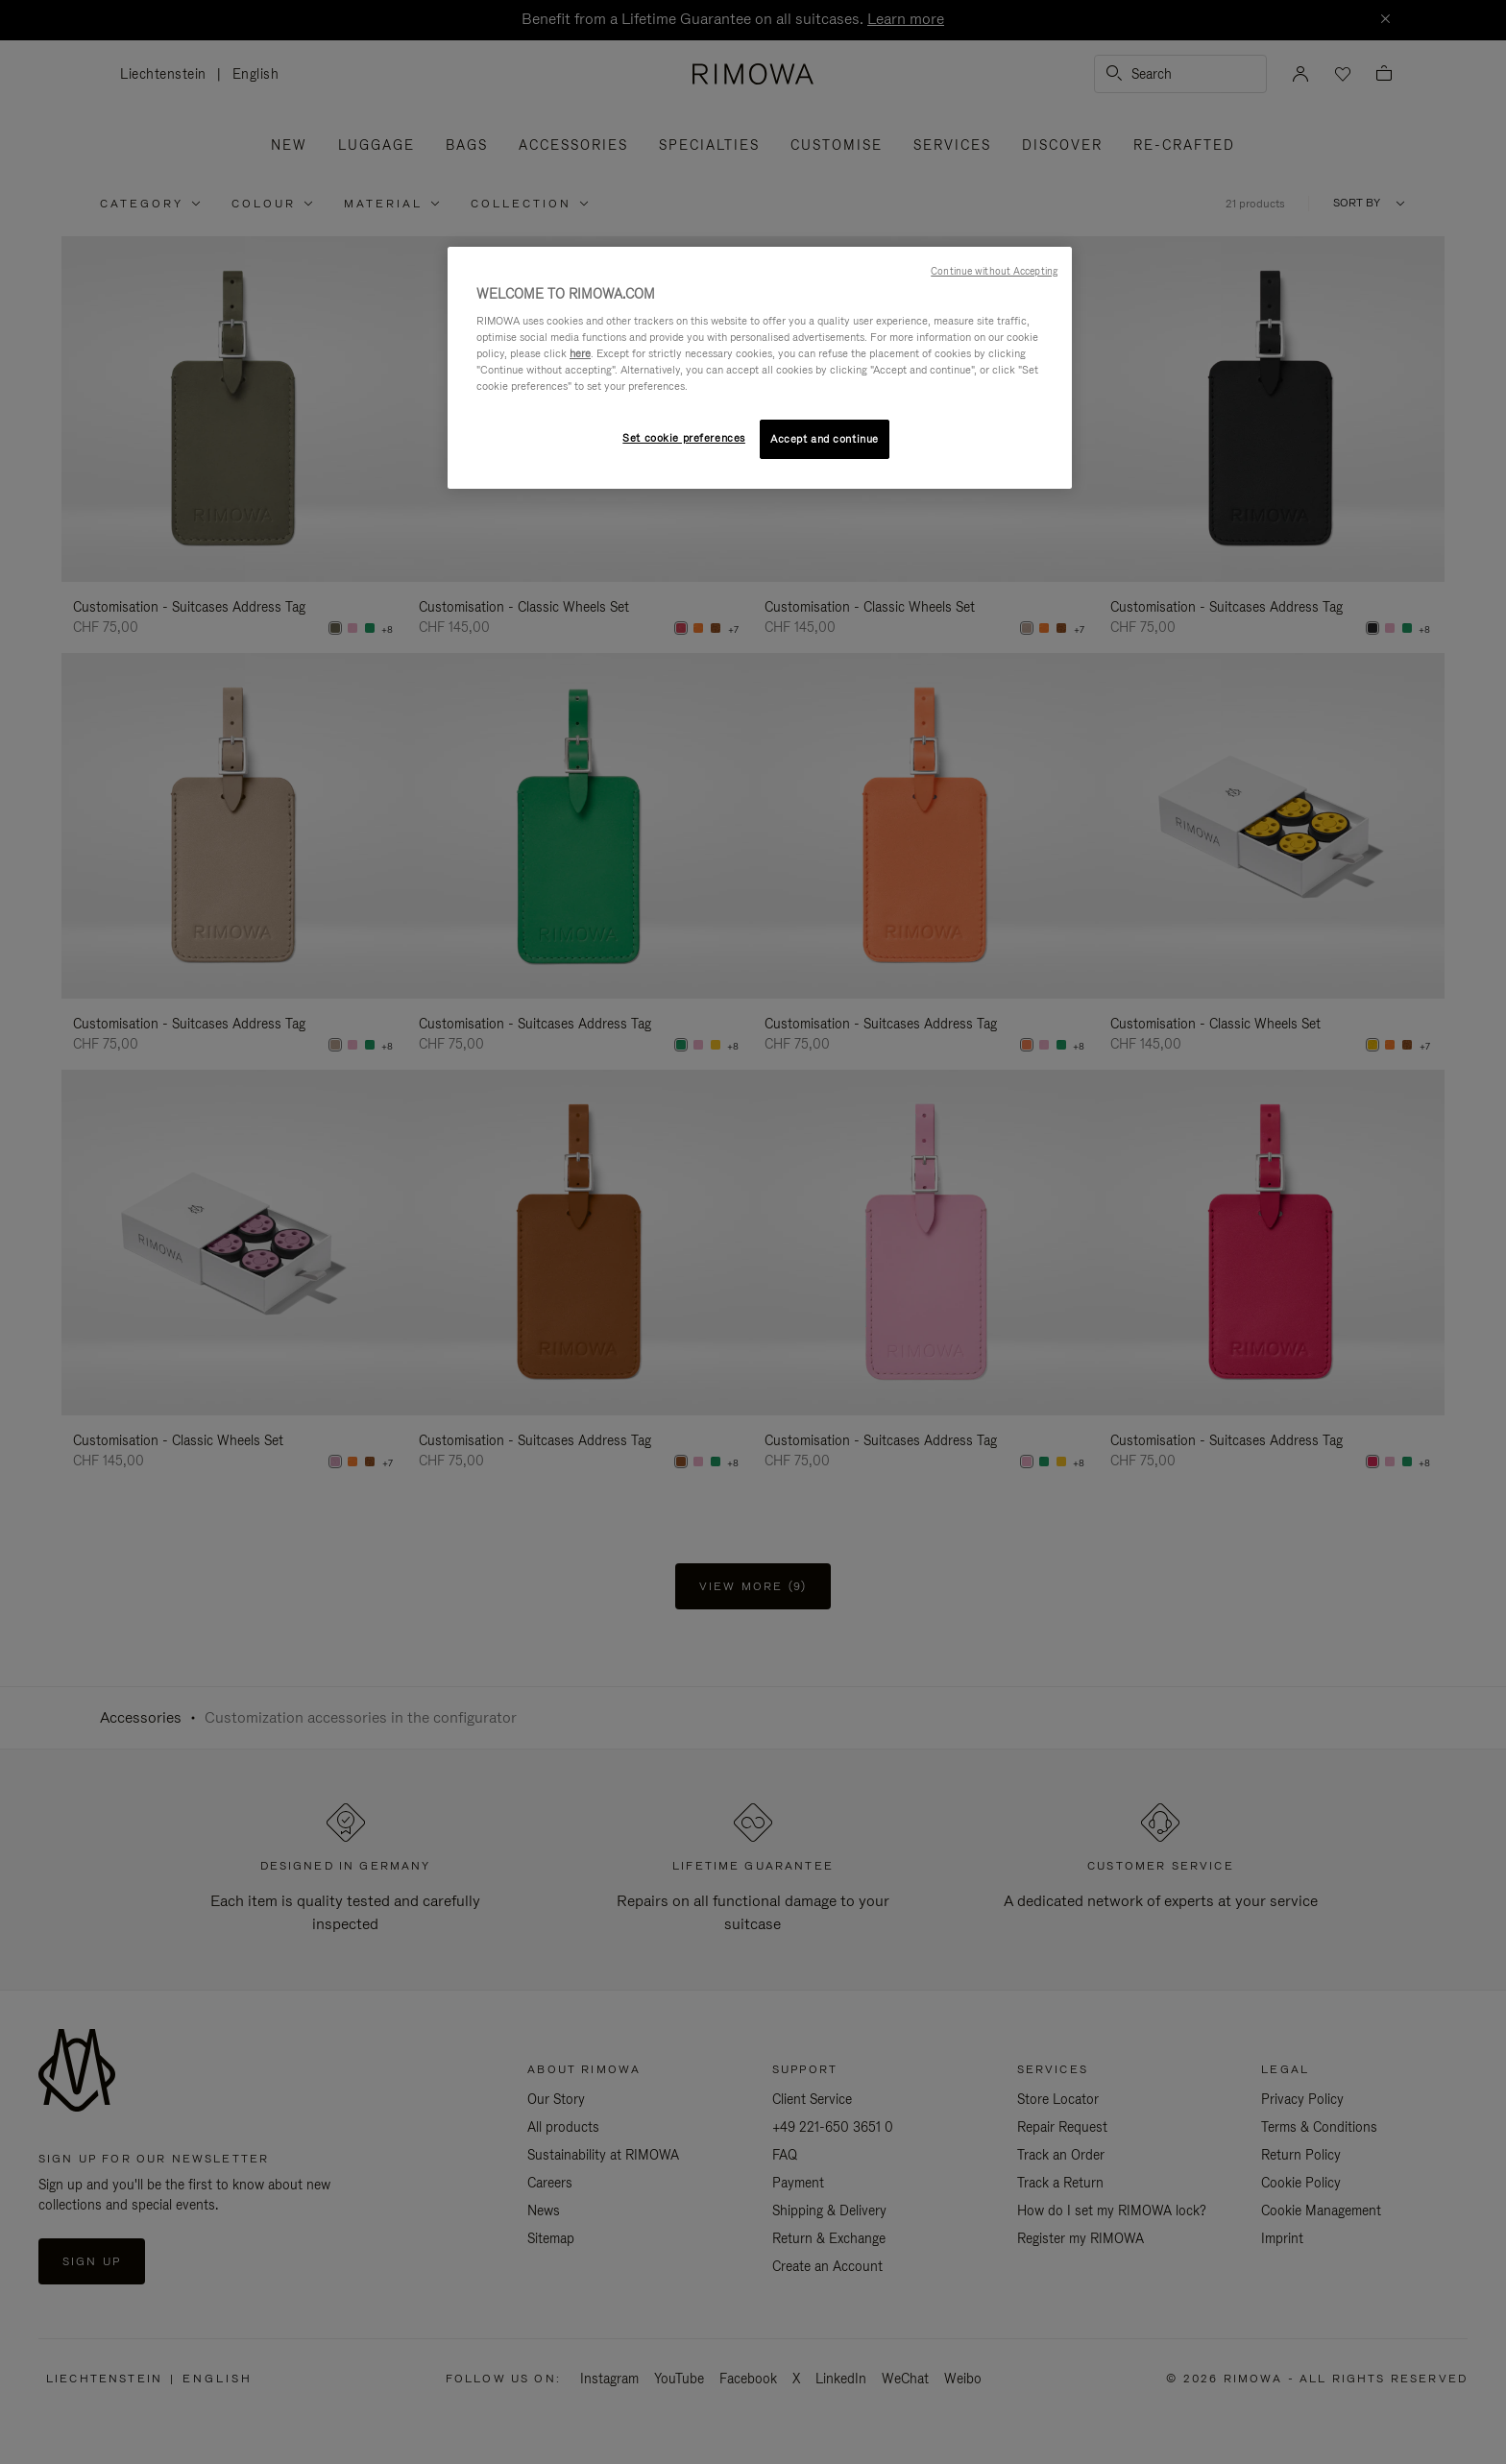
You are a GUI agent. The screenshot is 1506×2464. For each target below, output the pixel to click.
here (580, 353)
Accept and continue (824, 439)
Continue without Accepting (994, 271)
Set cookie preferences (683, 438)
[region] (760, 368)
